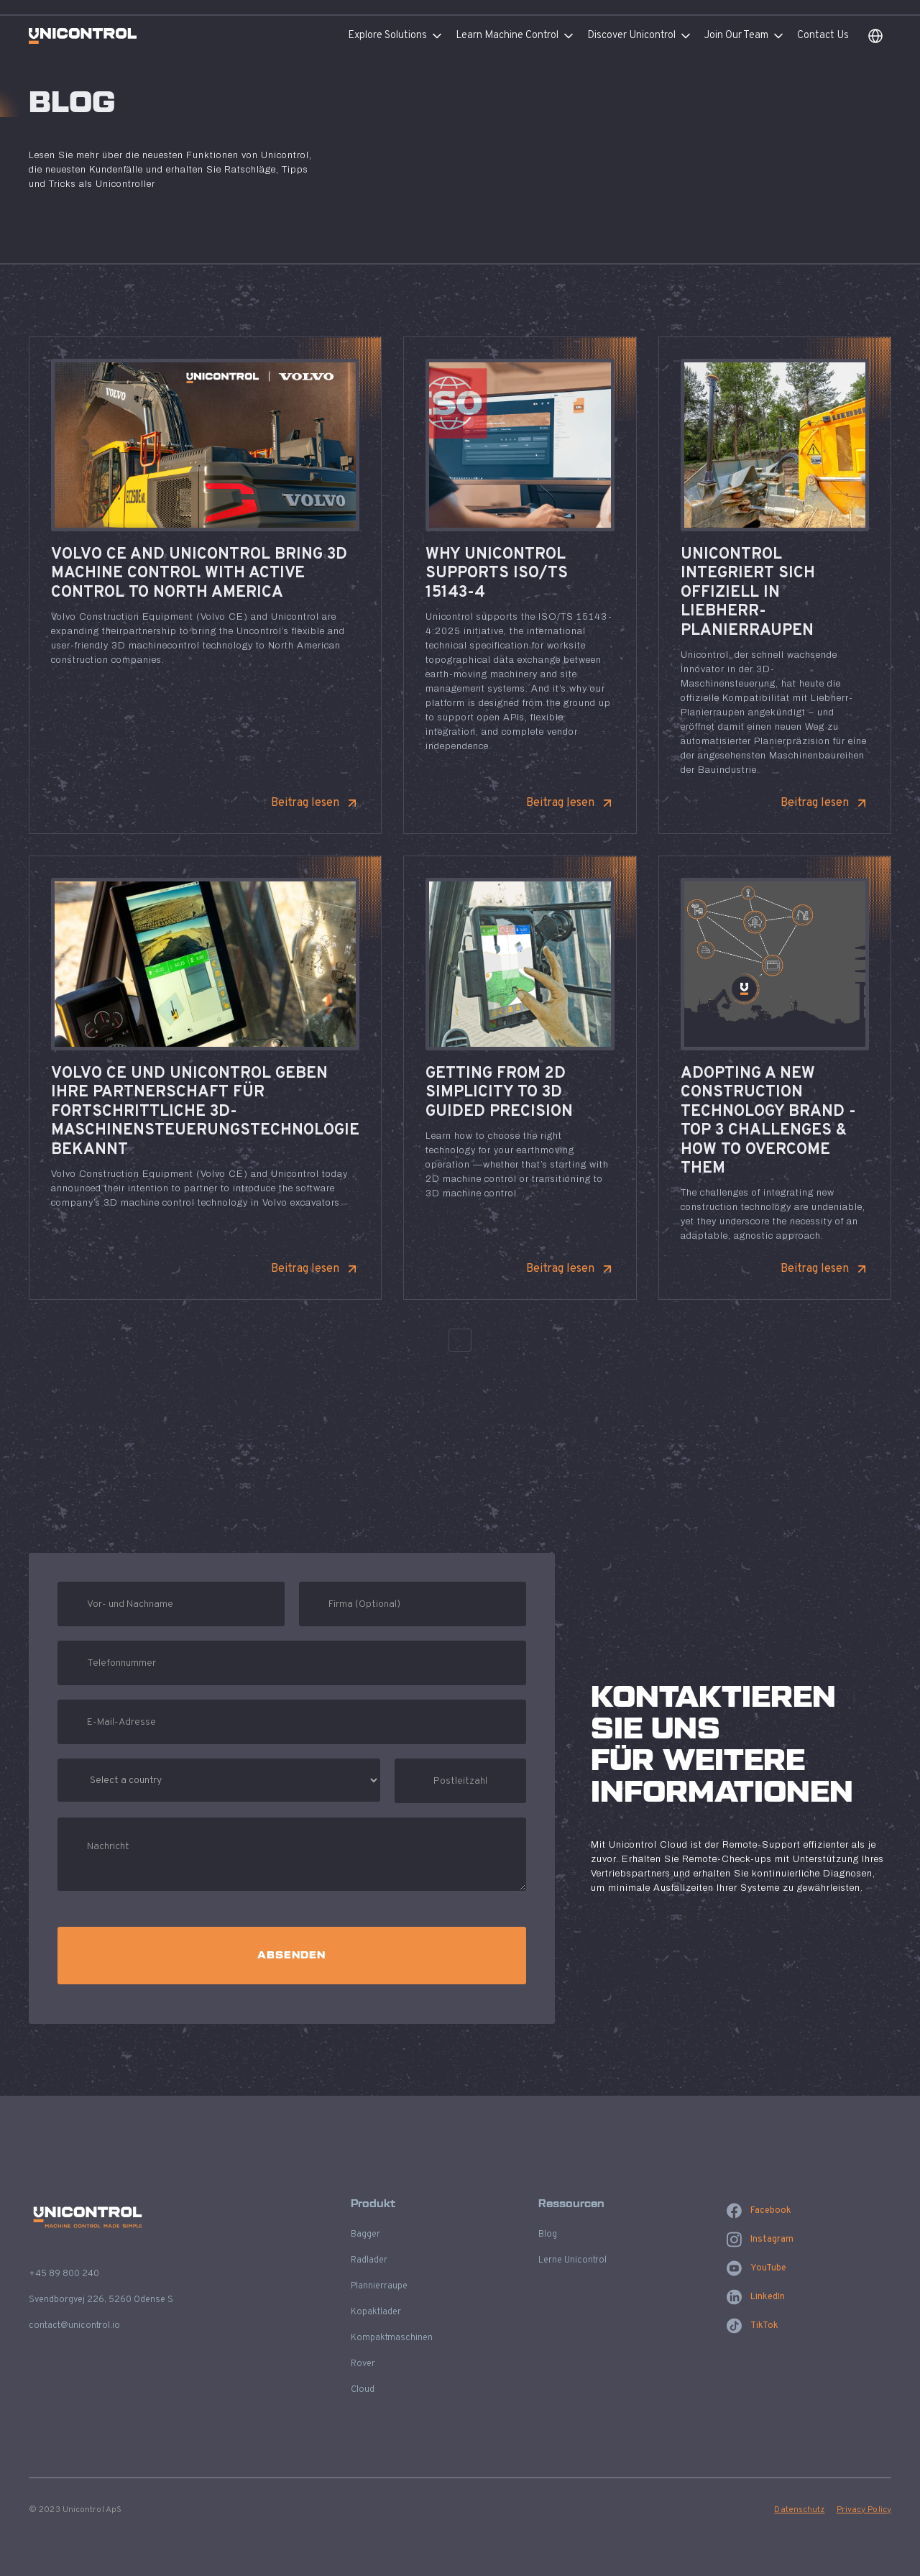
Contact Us (823, 35)
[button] (402, 36)
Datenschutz (799, 2510)
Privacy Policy (864, 2510)
